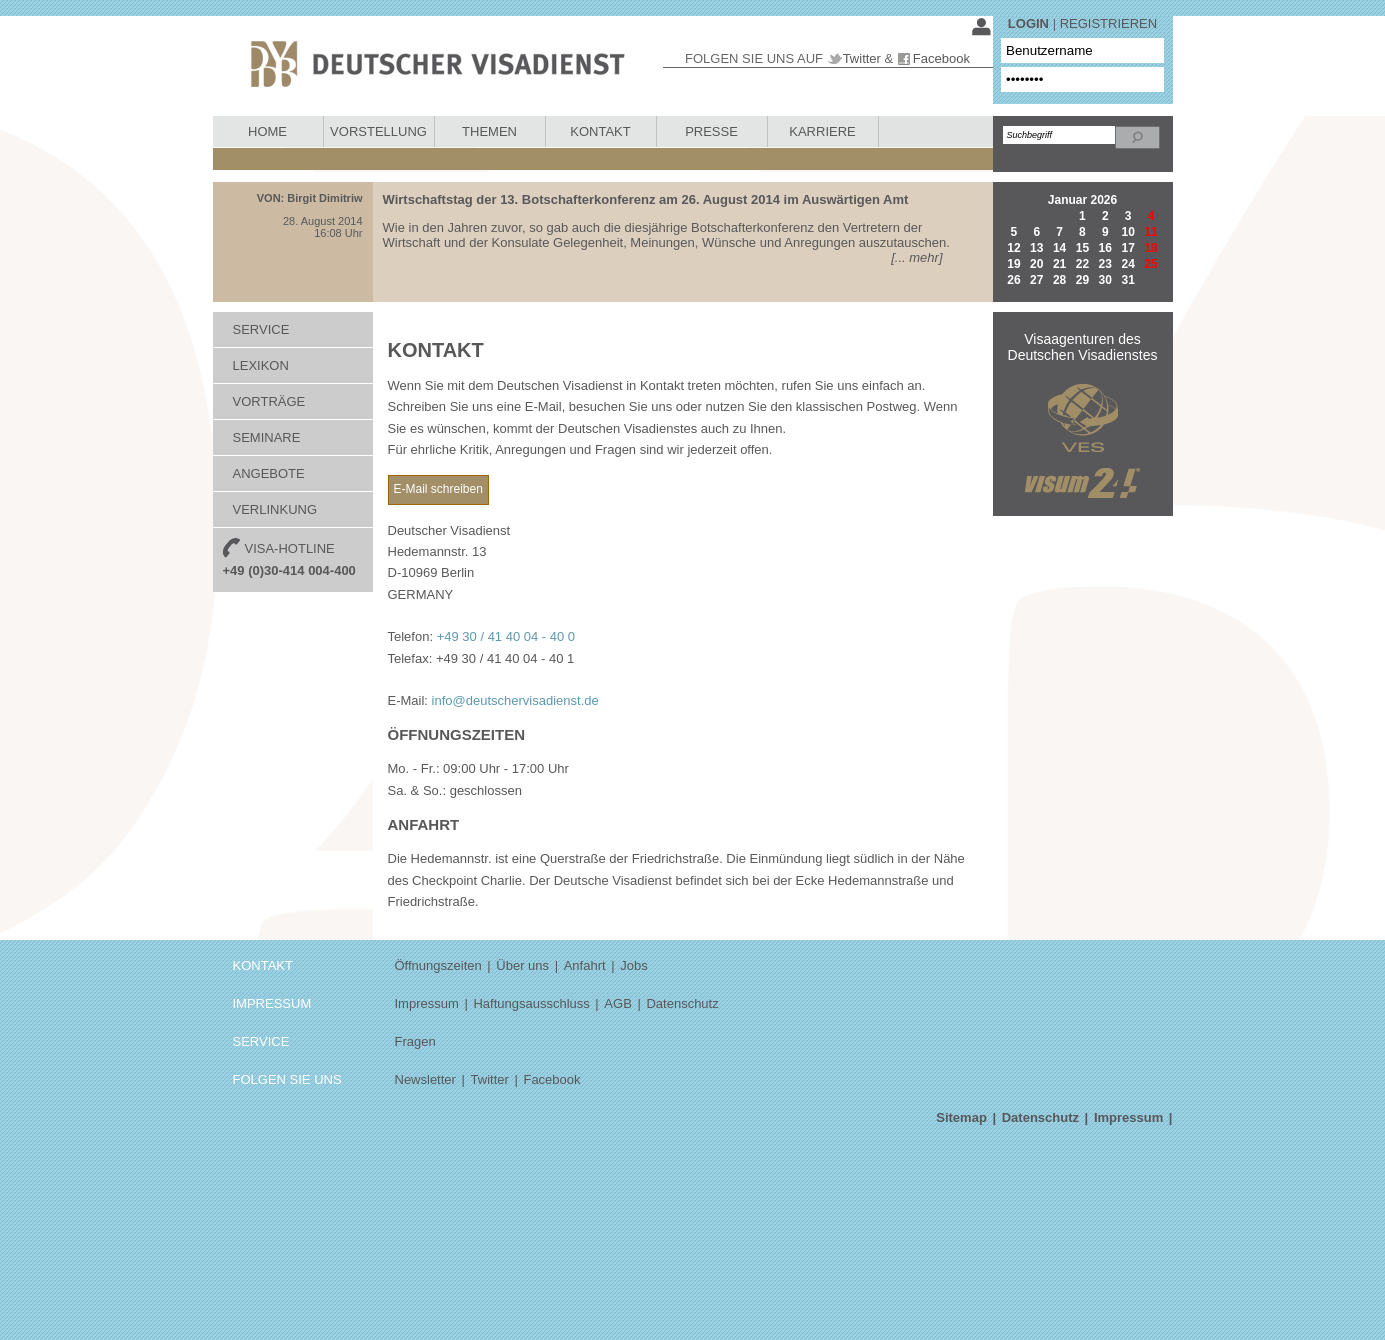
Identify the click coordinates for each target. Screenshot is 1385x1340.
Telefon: (411, 636)
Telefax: (410, 658)
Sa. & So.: (417, 790)
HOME (267, 131)
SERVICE (261, 329)
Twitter (862, 58)
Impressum (427, 1003)
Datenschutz (682, 1003)
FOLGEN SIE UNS (287, 1079)
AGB (617, 1003)
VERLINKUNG (275, 509)
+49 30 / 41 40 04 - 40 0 (506, 636)
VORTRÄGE (269, 401)
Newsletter (425, 1079)
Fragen (415, 1041)
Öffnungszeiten (438, 965)
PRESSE (711, 131)
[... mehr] (916, 257)
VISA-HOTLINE (289, 558)
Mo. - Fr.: (414, 768)
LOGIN (1028, 23)
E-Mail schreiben (438, 489)
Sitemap (961, 1117)
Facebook (941, 58)
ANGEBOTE (269, 473)
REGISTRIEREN (1109, 23)
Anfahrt (585, 965)
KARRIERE (822, 131)
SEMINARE (267, 437)
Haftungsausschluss (531, 1003)
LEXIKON (261, 365)
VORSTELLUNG (378, 131)
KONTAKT (600, 131)
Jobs (633, 965)
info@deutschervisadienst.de (515, 700)
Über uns (522, 965)
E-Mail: (408, 700)
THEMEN (489, 131)
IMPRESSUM (272, 1003)
